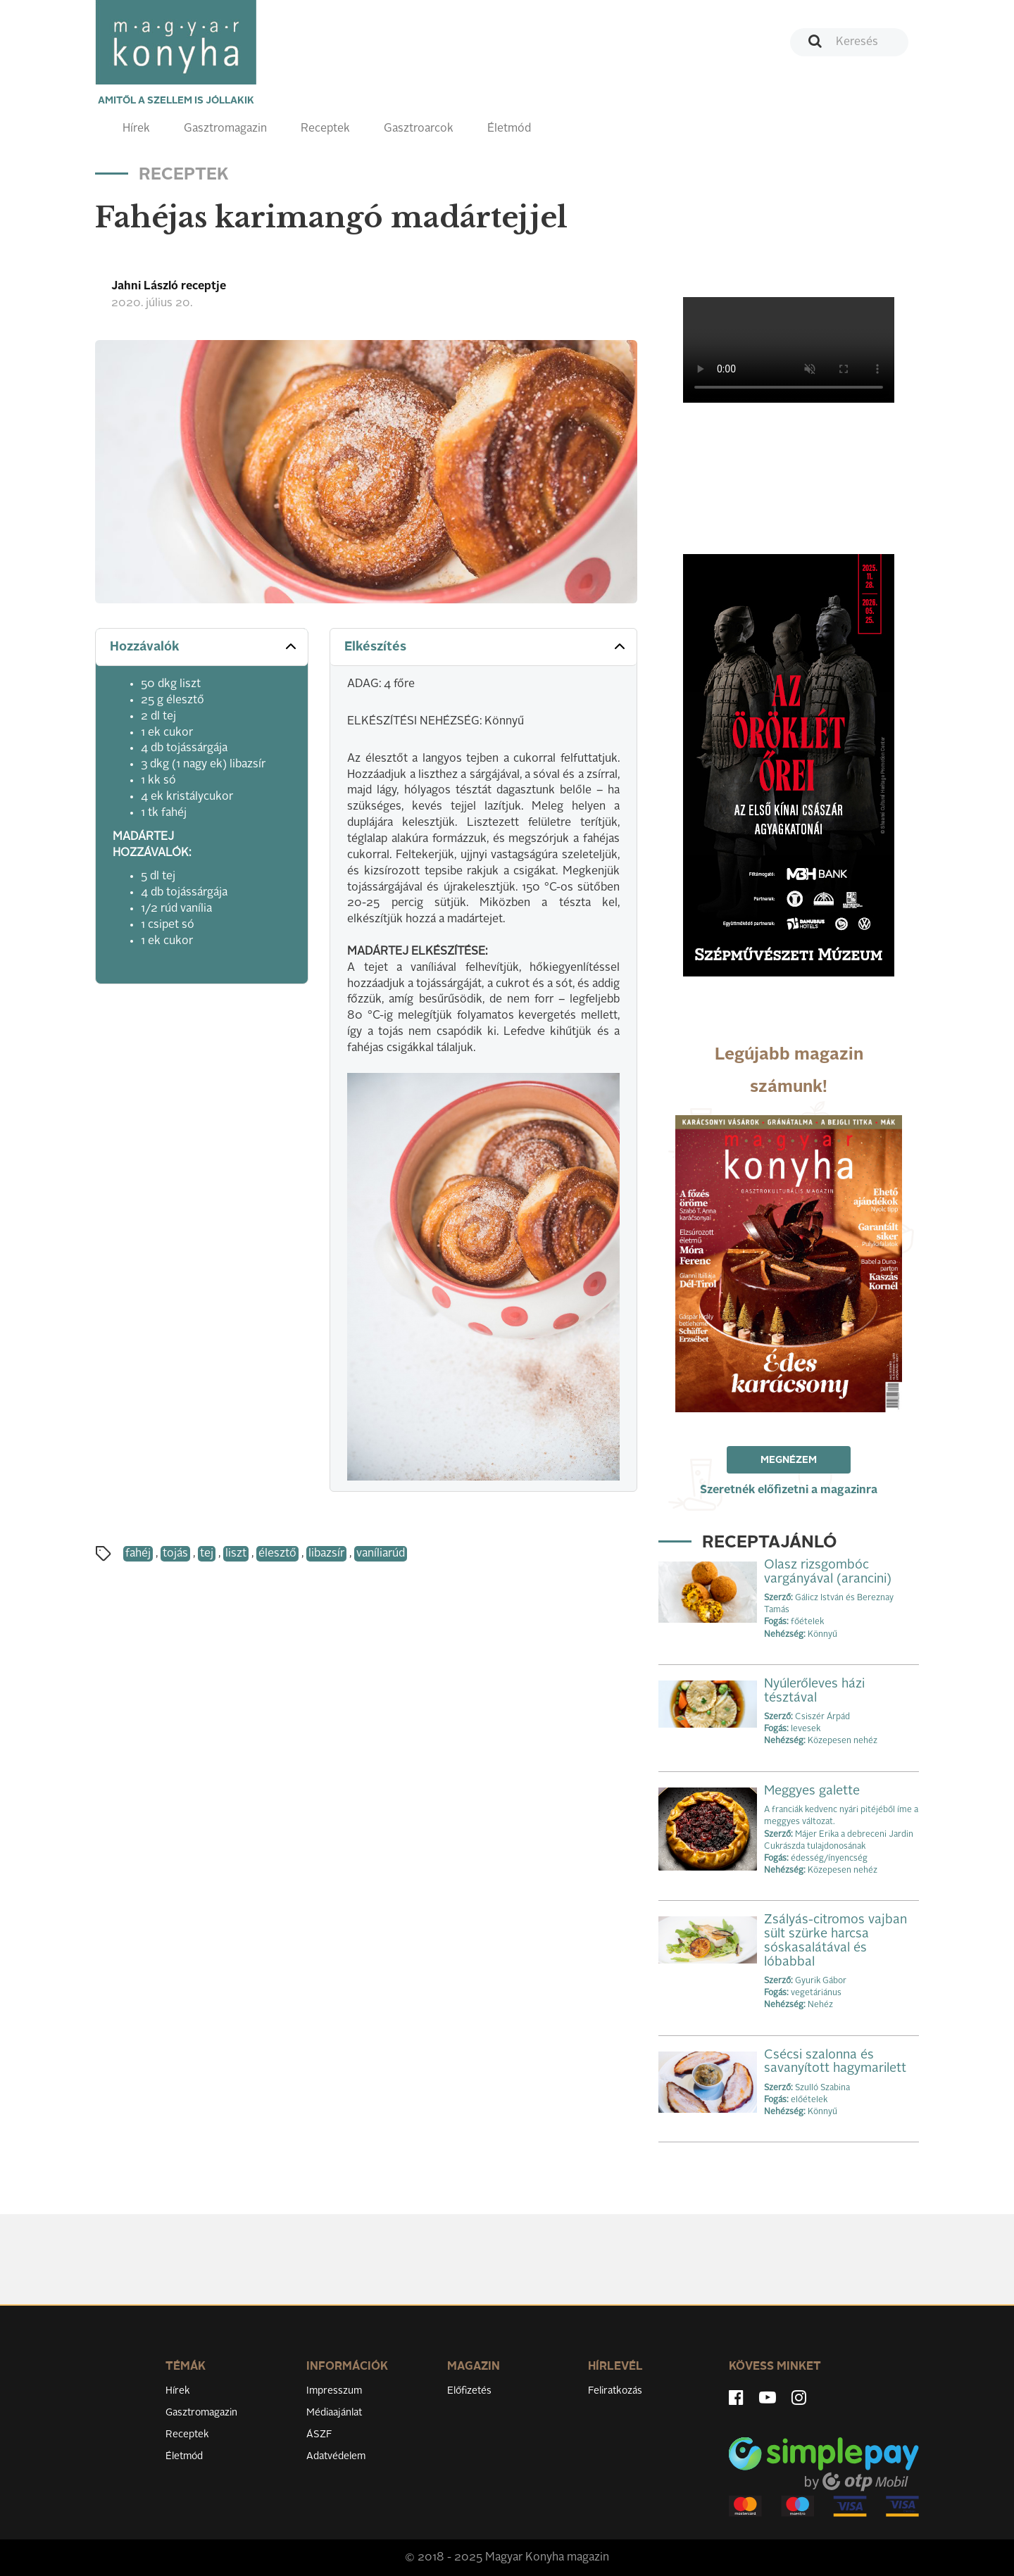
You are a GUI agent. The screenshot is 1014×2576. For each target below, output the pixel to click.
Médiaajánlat (334, 2413)
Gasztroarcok (418, 128)
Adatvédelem (335, 2456)
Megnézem (788, 1460)
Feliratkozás (615, 2391)
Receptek (325, 128)
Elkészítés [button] (486, 646)
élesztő (277, 1553)
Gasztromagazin (225, 128)
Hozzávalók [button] (204, 646)
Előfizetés (469, 2391)
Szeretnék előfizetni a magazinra (788, 1490)
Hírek (136, 128)
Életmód (509, 128)
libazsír (326, 1553)
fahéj (138, 1553)
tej (206, 1553)
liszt (235, 1553)
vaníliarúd (380, 1553)
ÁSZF (319, 2434)
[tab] (202, 647)
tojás (175, 1553)
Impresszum (334, 2391)
